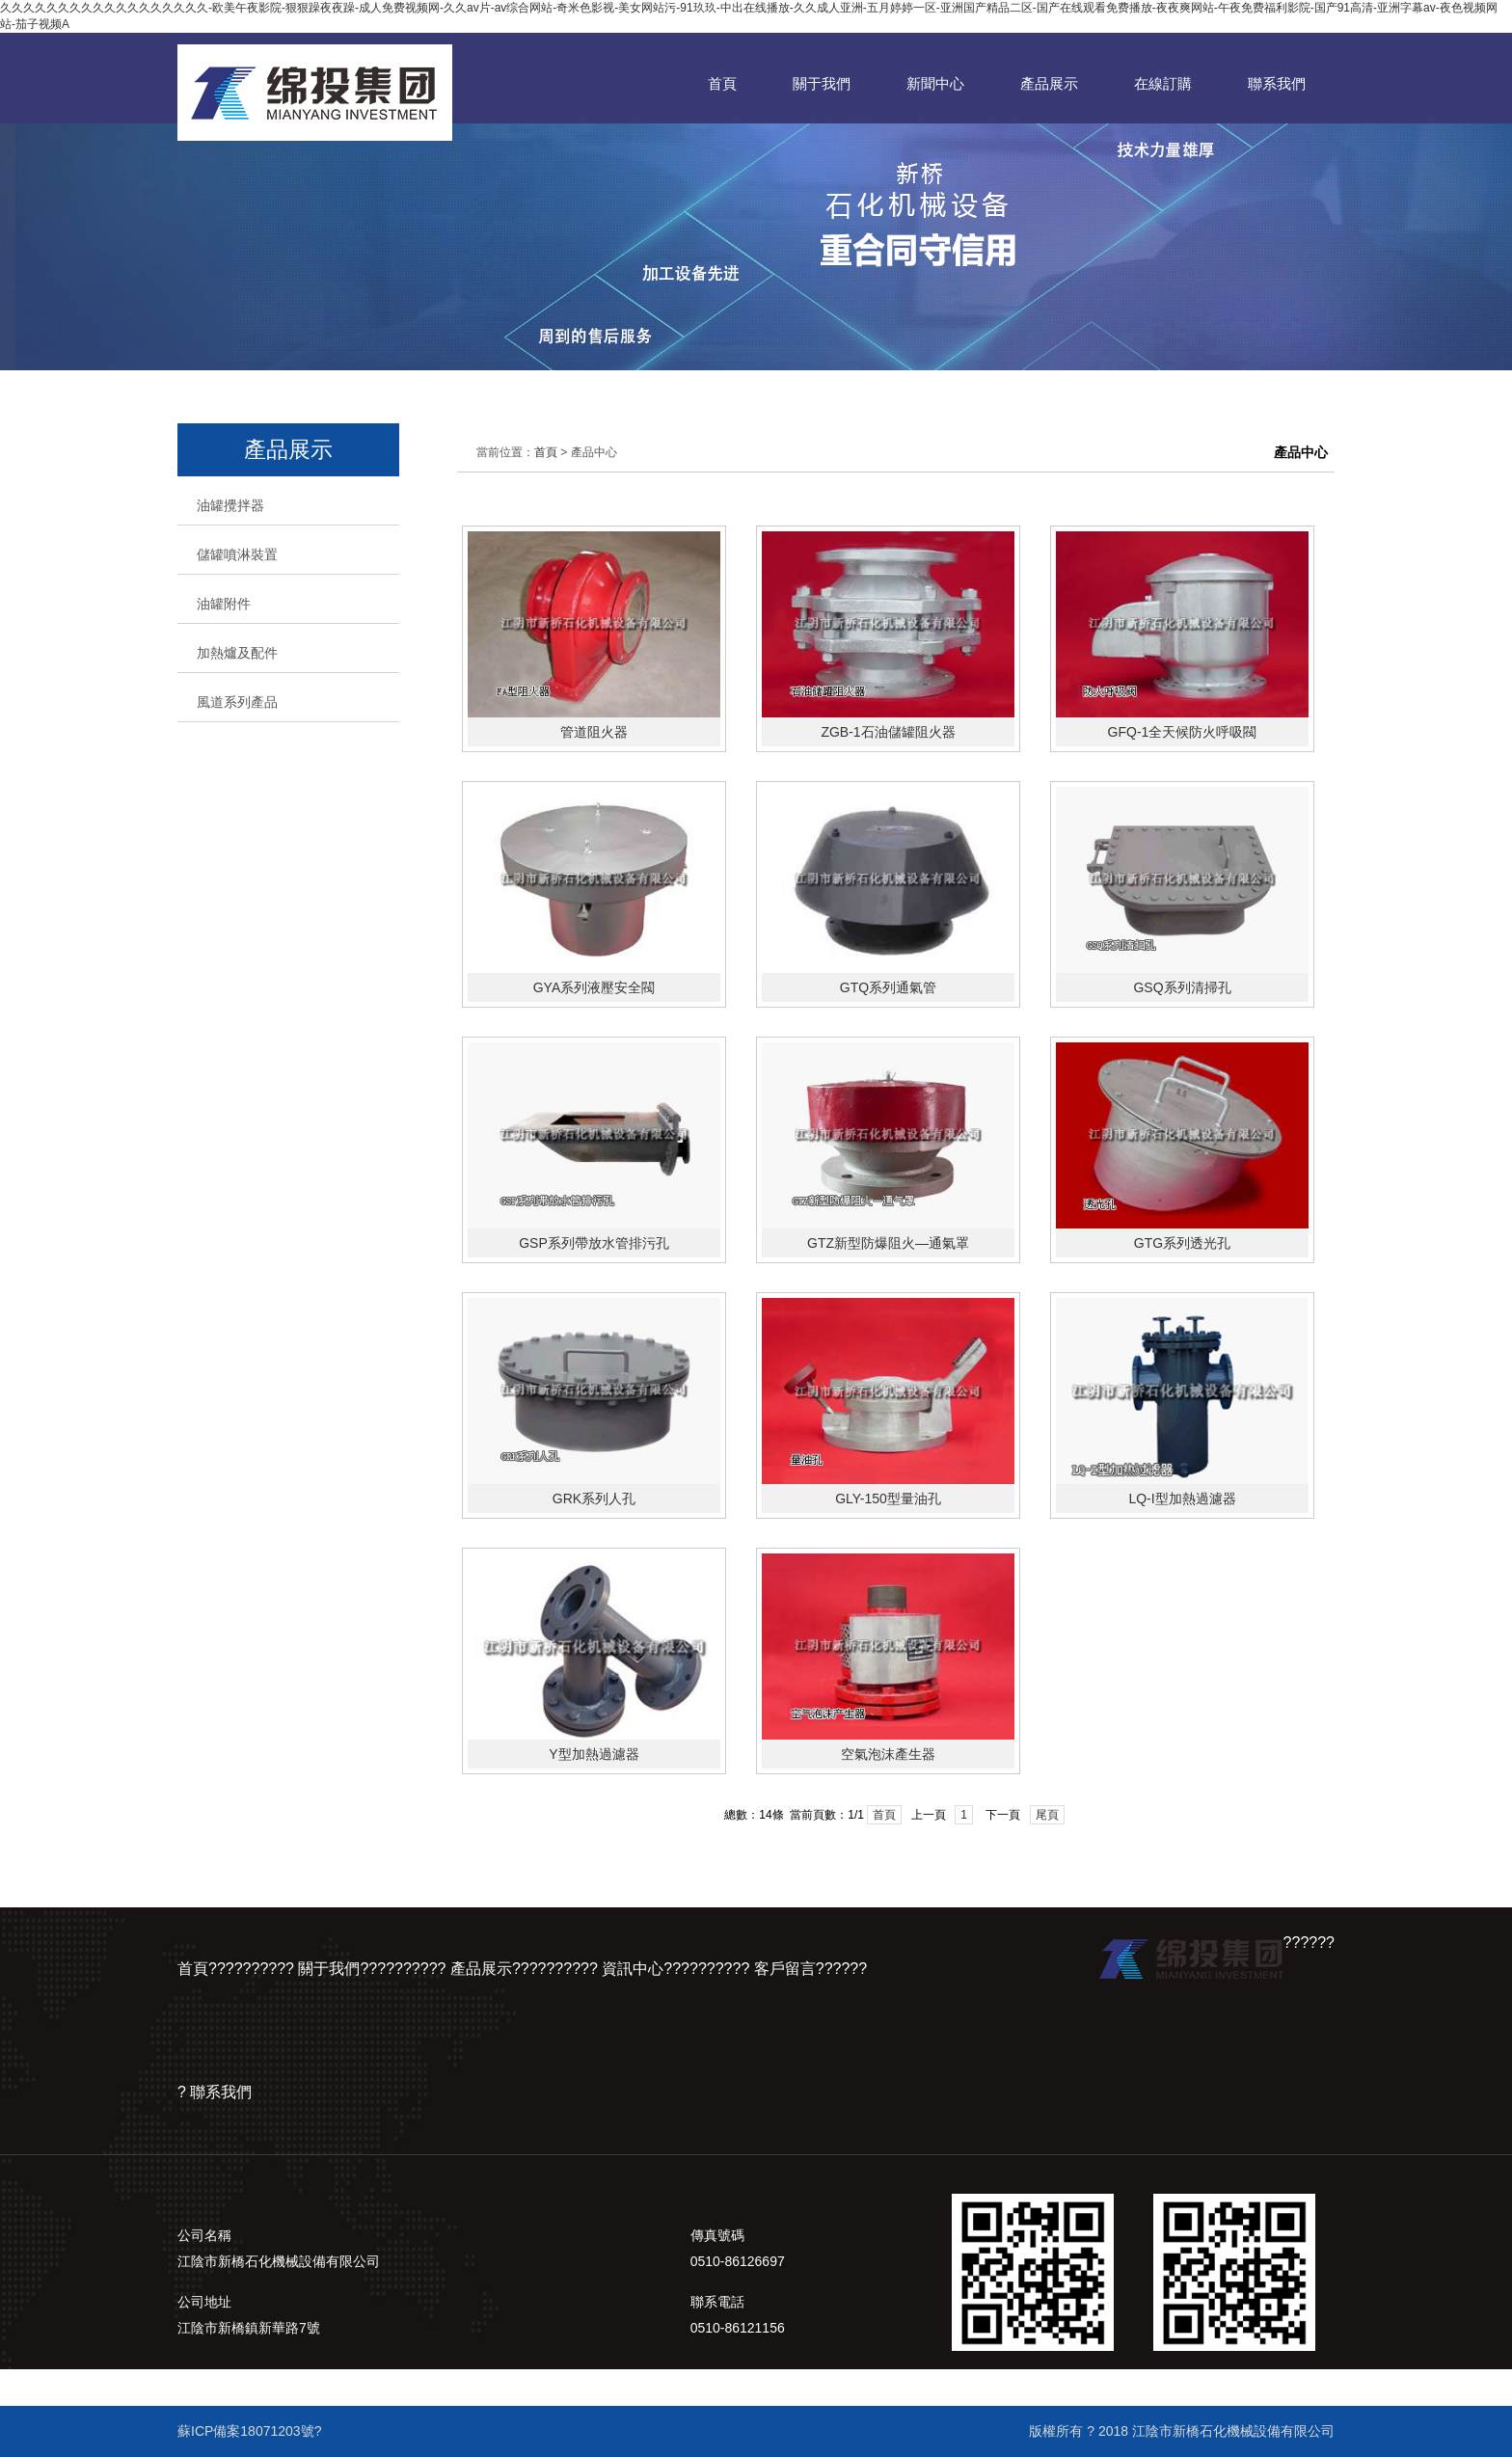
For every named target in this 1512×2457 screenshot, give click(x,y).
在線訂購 (1163, 84)
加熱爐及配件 (237, 653)
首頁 (722, 84)
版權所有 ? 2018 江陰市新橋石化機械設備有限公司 (1182, 2431)
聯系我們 (1277, 84)
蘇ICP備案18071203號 (245, 2431)
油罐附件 (224, 603)
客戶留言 (785, 1968)
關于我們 (821, 84)
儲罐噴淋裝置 (237, 554)
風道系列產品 (237, 702)
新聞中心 (935, 84)
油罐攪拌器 (230, 505)
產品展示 (1049, 84)
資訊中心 (632, 1968)
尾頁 (1047, 1815)
